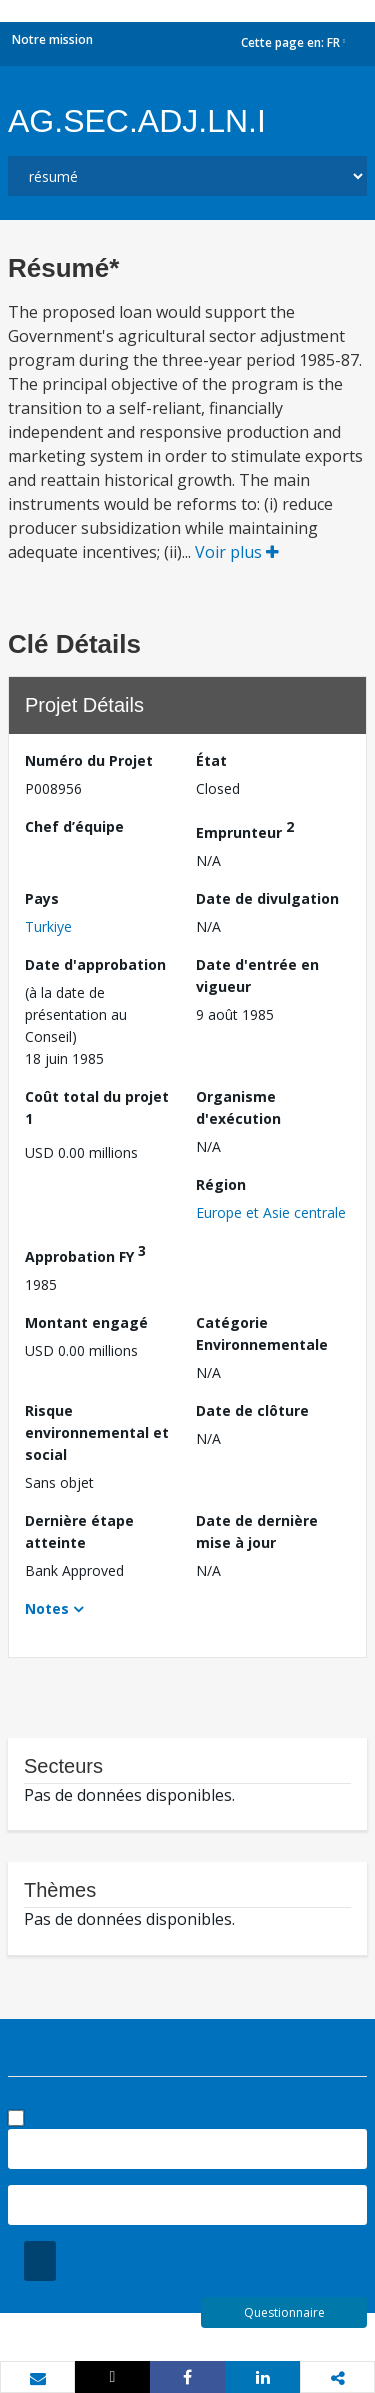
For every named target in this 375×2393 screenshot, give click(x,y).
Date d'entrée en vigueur (257, 975)
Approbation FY (85, 1253)
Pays (42, 898)
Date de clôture (252, 1410)
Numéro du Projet (89, 760)
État (211, 760)
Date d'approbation (95, 964)
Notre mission (52, 39)
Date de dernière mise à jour (257, 1531)
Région (221, 1184)
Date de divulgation (267, 898)
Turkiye (48, 926)
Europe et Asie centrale (271, 1212)
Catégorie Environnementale (262, 1333)
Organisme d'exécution (238, 1107)
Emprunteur (245, 829)
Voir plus (237, 552)
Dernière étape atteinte (79, 1531)
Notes (47, 1608)
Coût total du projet (97, 1107)
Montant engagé (86, 1322)
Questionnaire (284, 2312)
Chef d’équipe (74, 826)
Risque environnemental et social (97, 1432)
